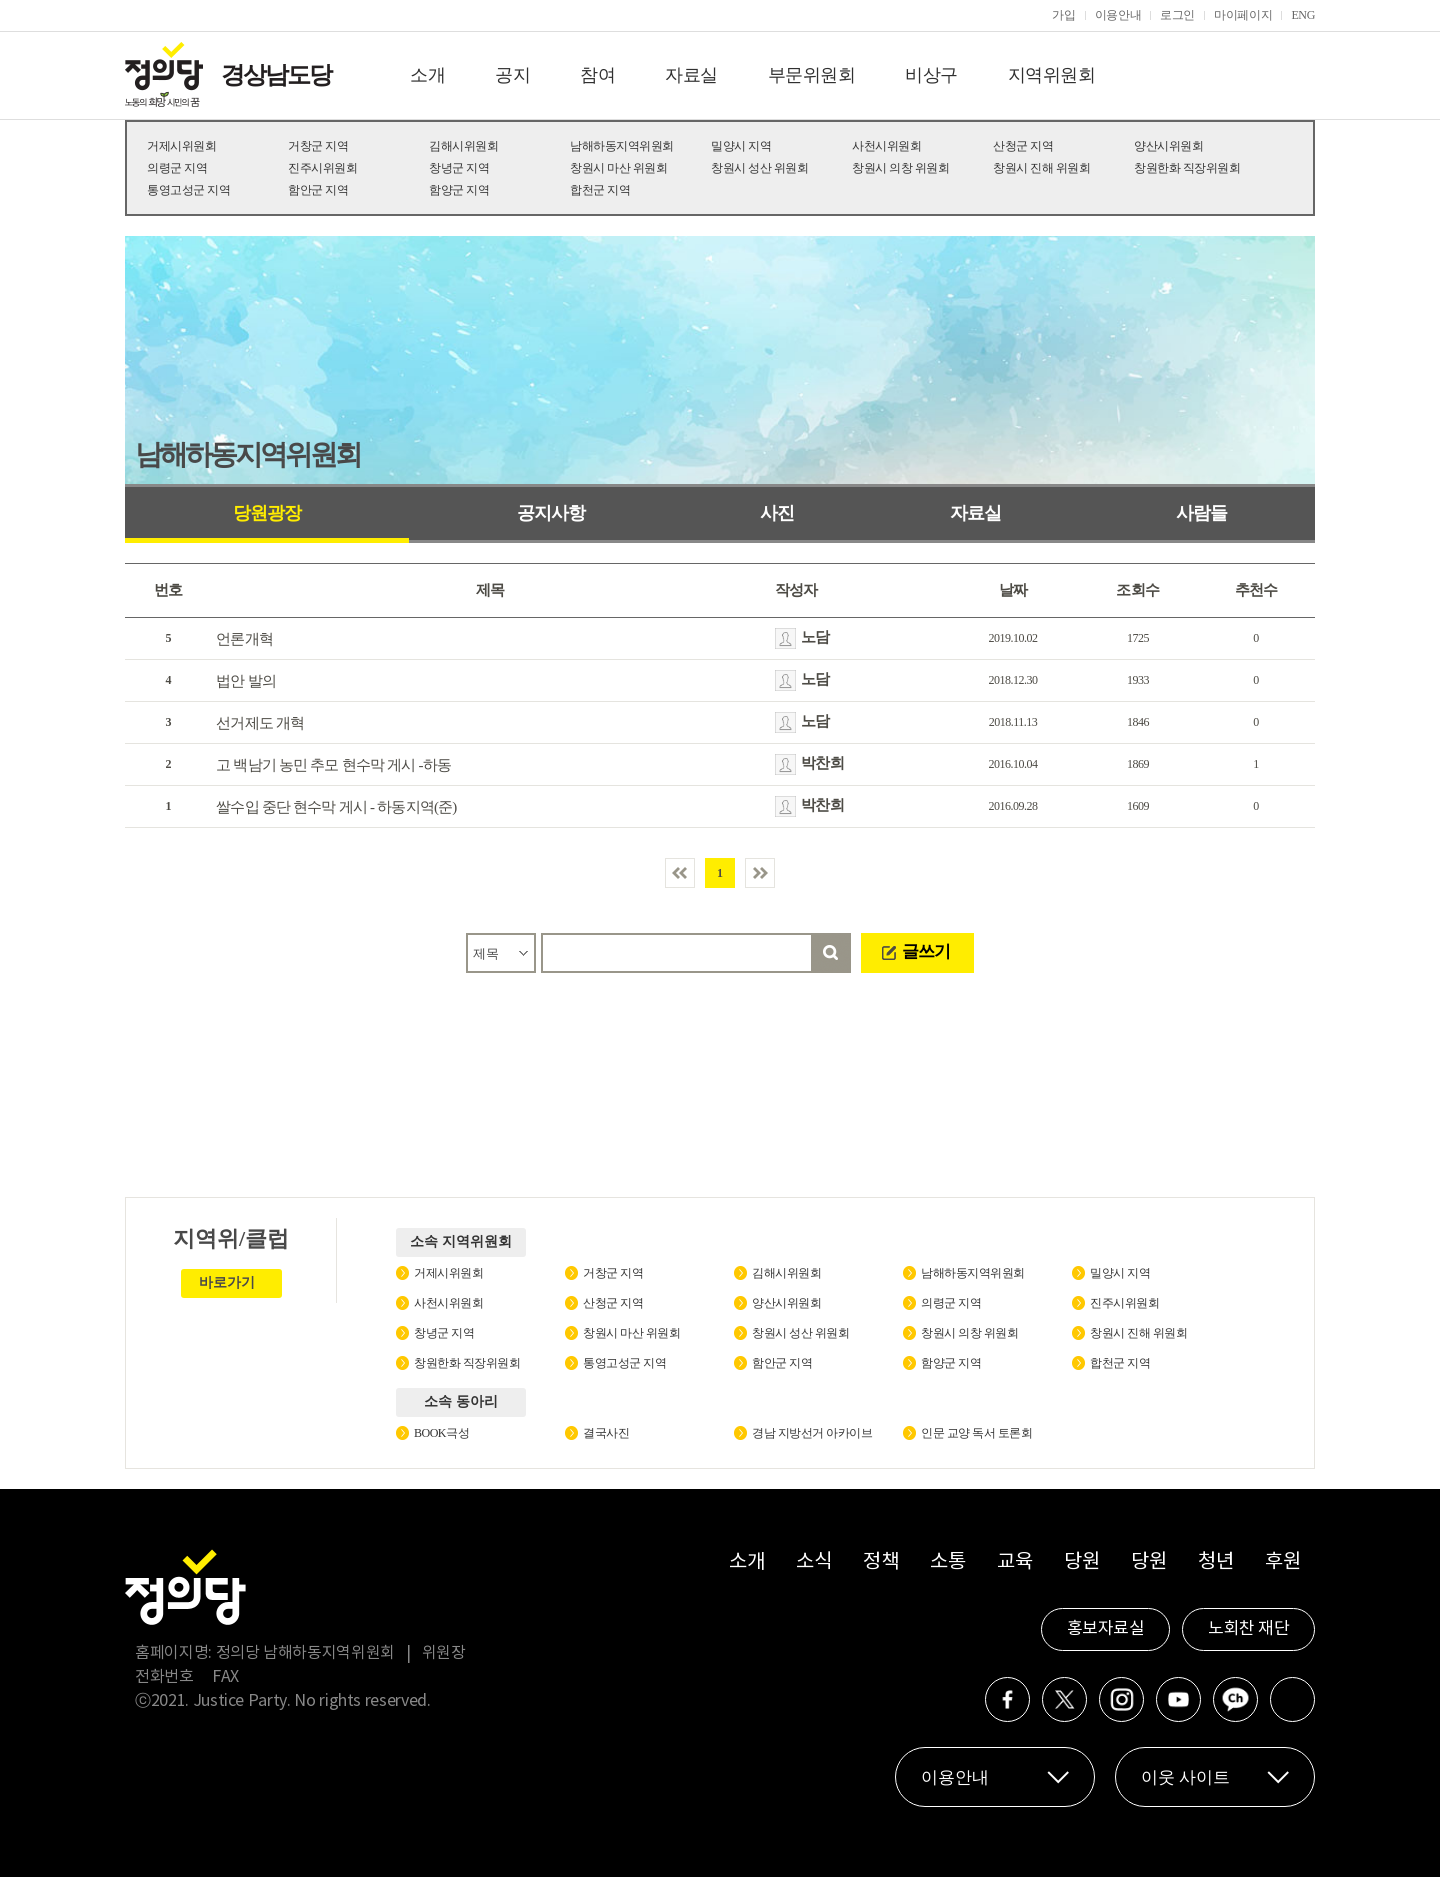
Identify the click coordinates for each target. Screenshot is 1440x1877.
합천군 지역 (600, 190)
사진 (777, 513)
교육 (1014, 1562)
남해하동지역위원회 (622, 146)
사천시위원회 (886, 146)
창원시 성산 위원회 (759, 168)
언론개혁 (244, 639)
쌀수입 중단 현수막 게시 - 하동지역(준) (336, 807)
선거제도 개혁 (260, 723)
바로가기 (227, 1282)
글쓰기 (926, 951)
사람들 (1201, 513)
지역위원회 (1052, 75)
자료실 (691, 75)
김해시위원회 (463, 146)
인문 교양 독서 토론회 (976, 1433)
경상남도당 (276, 75)
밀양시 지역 (741, 146)
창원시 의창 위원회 (900, 168)
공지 (512, 75)
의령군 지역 (177, 168)
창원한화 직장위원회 (1187, 168)
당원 (1081, 1562)
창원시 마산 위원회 (618, 168)
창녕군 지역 (459, 168)
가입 (1063, 15)
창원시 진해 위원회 (1041, 168)
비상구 (931, 75)
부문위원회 (812, 75)
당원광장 (267, 513)
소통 (947, 1562)
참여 (597, 75)
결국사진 (606, 1433)
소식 (813, 1562)
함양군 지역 (459, 190)
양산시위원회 (1168, 146)
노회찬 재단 (1248, 1629)
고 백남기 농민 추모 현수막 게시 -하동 (333, 765)
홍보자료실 (1106, 1629)
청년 (1215, 1562)
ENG (1303, 15)
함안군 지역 (318, 190)
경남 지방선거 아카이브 (812, 1433)
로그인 (1177, 15)
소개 (427, 75)
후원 (1282, 1562)
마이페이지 (1243, 15)
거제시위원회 (181, 146)
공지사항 (551, 513)
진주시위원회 (322, 168)
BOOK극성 (441, 1433)
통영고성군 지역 (188, 190)
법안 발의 (246, 681)
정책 (880, 1562)
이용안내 (1118, 15)
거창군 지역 (318, 146)
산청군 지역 (1023, 146)
